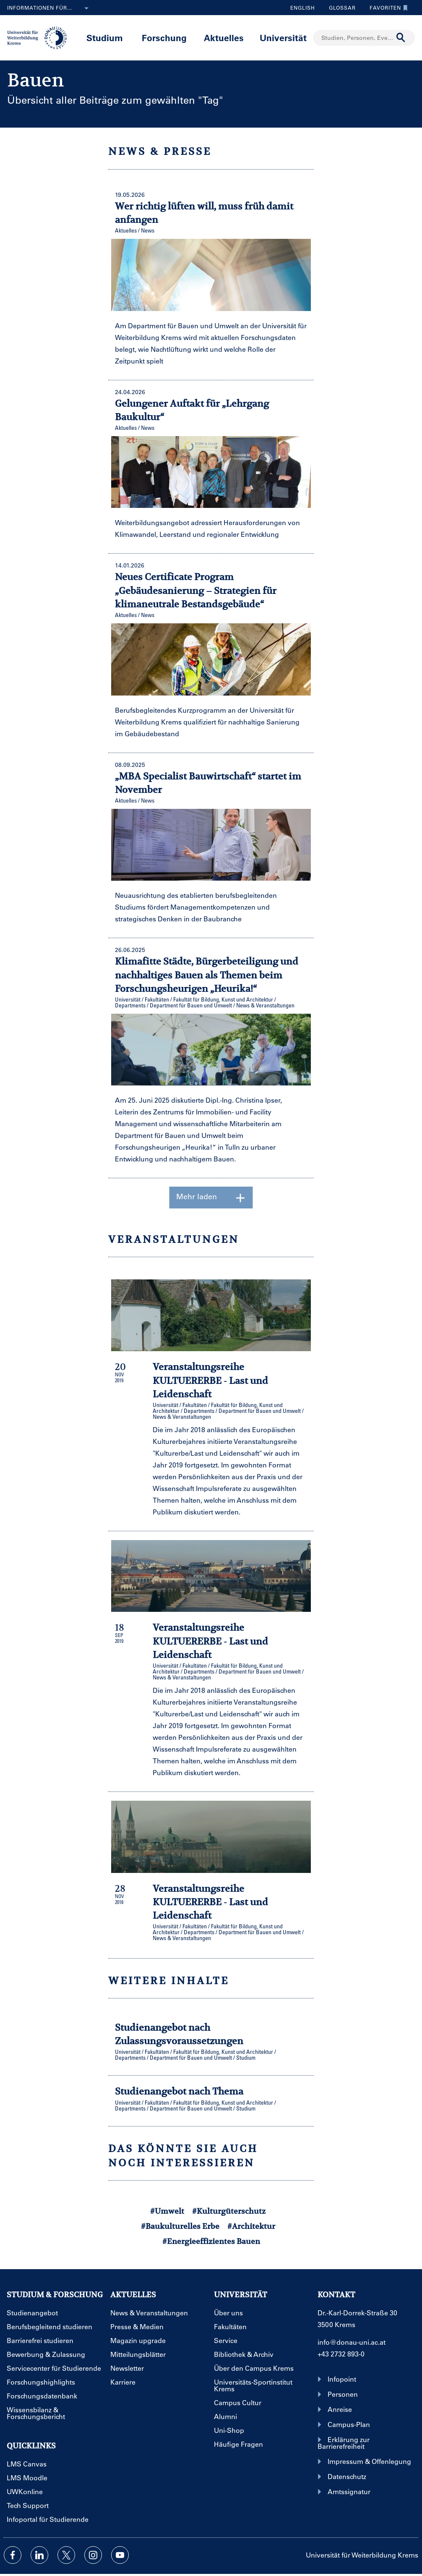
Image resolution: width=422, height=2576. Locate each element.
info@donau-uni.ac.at (352, 2342)
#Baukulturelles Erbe (180, 2226)
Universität (283, 37)
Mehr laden (211, 1197)
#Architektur (251, 2226)
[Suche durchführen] (401, 37)
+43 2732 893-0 (341, 2353)
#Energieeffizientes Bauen (211, 2241)
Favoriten (386, 7)
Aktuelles (224, 37)
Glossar (339, 7)
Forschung (164, 37)
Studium (104, 37)
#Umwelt (167, 2211)
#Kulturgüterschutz (229, 2211)
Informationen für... (49, 8)
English (302, 7)
